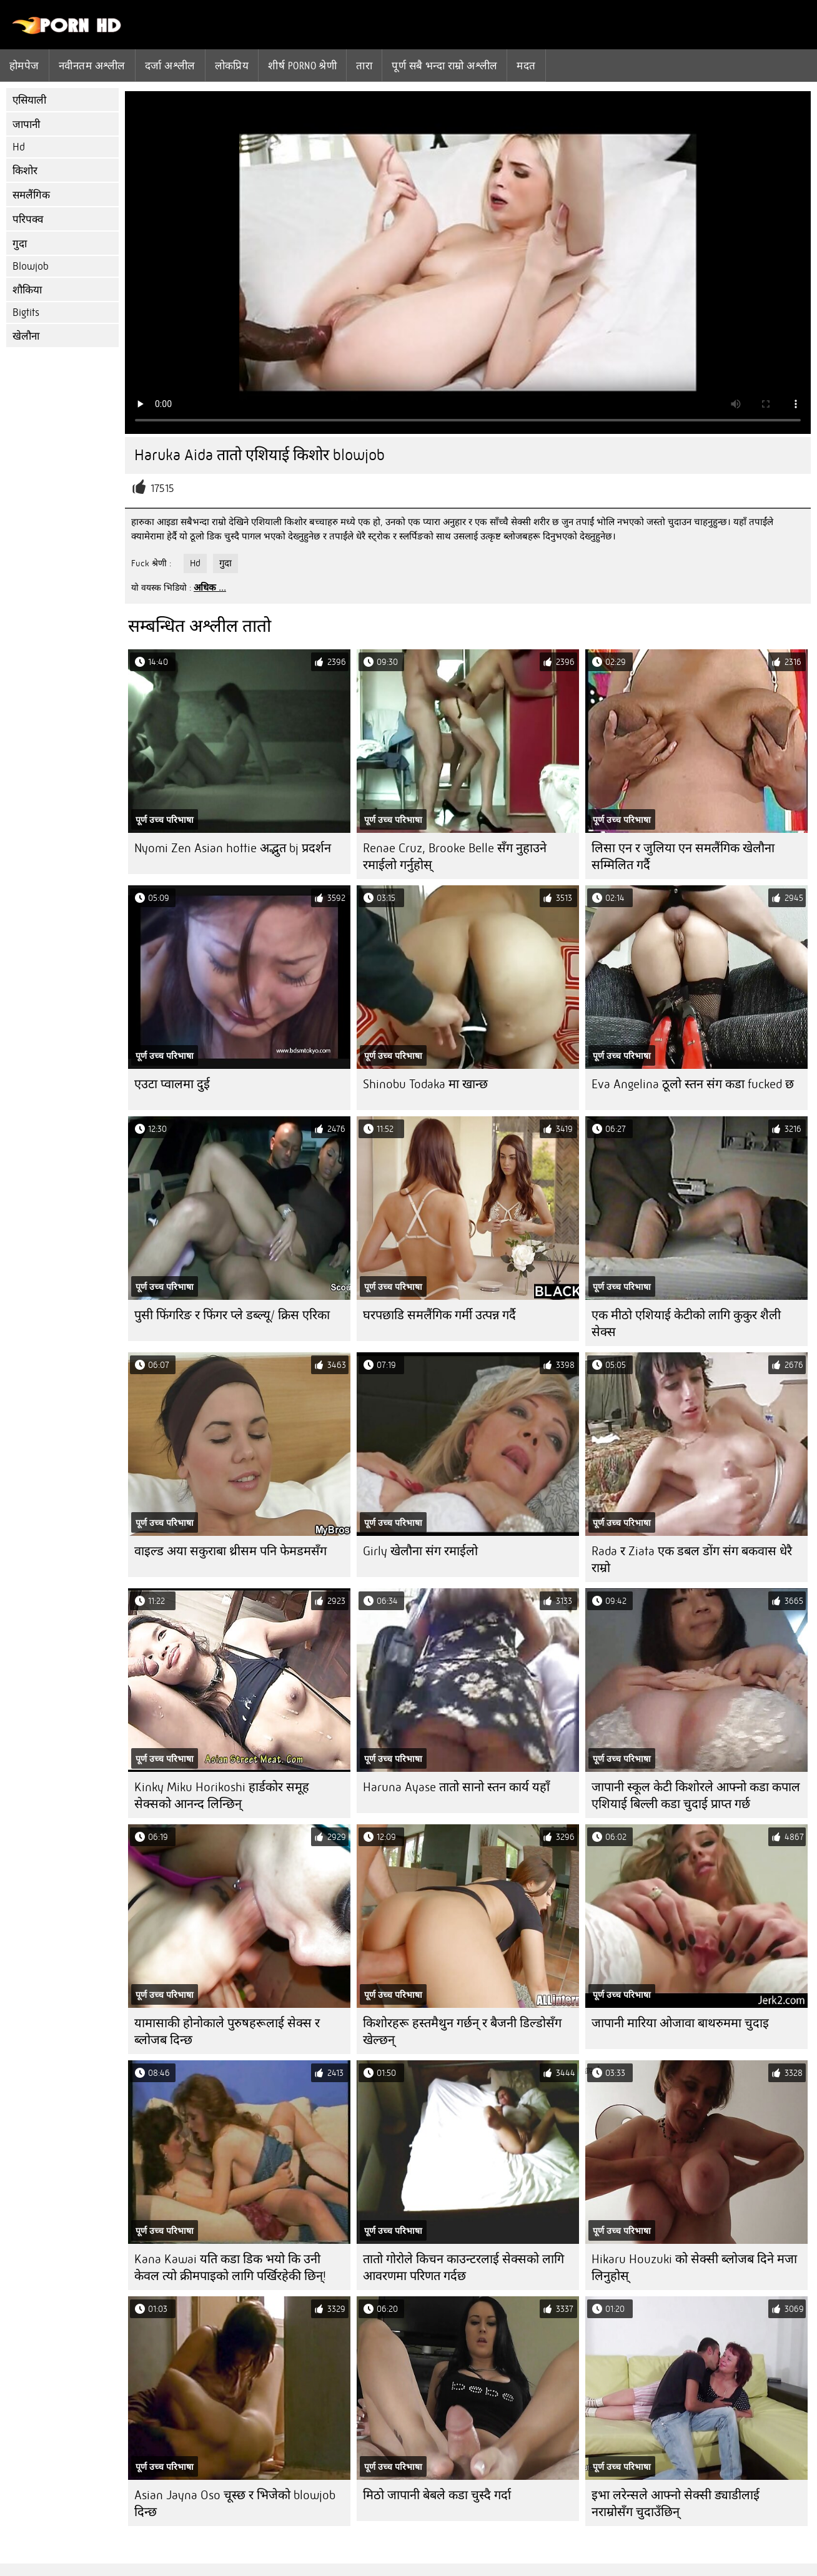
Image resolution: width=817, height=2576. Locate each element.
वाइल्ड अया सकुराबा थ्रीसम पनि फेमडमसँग (230, 1551)
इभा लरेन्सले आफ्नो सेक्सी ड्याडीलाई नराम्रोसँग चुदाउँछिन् (676, 2503)
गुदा (19, 244)
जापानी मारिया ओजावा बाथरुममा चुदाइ (680, 2023)
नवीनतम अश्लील (92, 65)
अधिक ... (210, 587)
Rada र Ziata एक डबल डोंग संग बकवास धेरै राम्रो (692, 1559)
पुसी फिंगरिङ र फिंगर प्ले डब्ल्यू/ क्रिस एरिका (232, 1315)
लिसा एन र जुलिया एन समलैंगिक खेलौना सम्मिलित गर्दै (683, 856)
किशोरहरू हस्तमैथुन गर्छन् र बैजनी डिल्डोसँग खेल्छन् (462, 2031)
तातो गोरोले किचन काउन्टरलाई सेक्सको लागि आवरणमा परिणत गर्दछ (463, 2267)
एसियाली (29, 100)
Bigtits (25, 312)
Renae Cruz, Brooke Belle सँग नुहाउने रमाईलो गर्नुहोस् (455, 856)
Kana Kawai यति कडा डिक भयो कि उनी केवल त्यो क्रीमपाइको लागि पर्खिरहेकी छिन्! (230, 2267)
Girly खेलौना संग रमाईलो (420, 1551)
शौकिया (27, 290)
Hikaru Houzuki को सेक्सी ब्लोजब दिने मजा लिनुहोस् (694, 2267)
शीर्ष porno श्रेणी (302, 65)
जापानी (26, 124)
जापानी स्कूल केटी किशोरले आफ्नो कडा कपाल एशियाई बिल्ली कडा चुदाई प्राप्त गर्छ (696, 1795)
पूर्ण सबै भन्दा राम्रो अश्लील (444, 65)
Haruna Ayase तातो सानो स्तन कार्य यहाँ (456, 1787)
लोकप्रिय (232, 65)
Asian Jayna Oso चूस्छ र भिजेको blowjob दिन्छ (234, 2503)
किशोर (24, 171)
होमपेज (24, 65)
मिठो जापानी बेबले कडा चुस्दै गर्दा (437, 2495)
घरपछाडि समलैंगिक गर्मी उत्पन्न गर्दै (439, 1315)
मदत (526, 65)
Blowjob (30, 266)
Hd (18, 147)
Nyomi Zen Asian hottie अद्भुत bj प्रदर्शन (232, 848)
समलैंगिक (31, 195)
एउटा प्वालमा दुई (172, 1084)
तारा (364, 65)
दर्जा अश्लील (170, 65)
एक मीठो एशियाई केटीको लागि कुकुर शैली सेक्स (686, 1323)
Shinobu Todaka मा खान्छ (425, 1084)
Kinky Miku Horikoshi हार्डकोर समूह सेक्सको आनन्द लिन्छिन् (221, 1795)
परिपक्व (27, 219)
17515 (162, 488)
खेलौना (25, 336)
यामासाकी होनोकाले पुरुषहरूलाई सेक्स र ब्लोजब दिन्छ (227, 2031)
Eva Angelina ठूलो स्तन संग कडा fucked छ (693, 1084)
